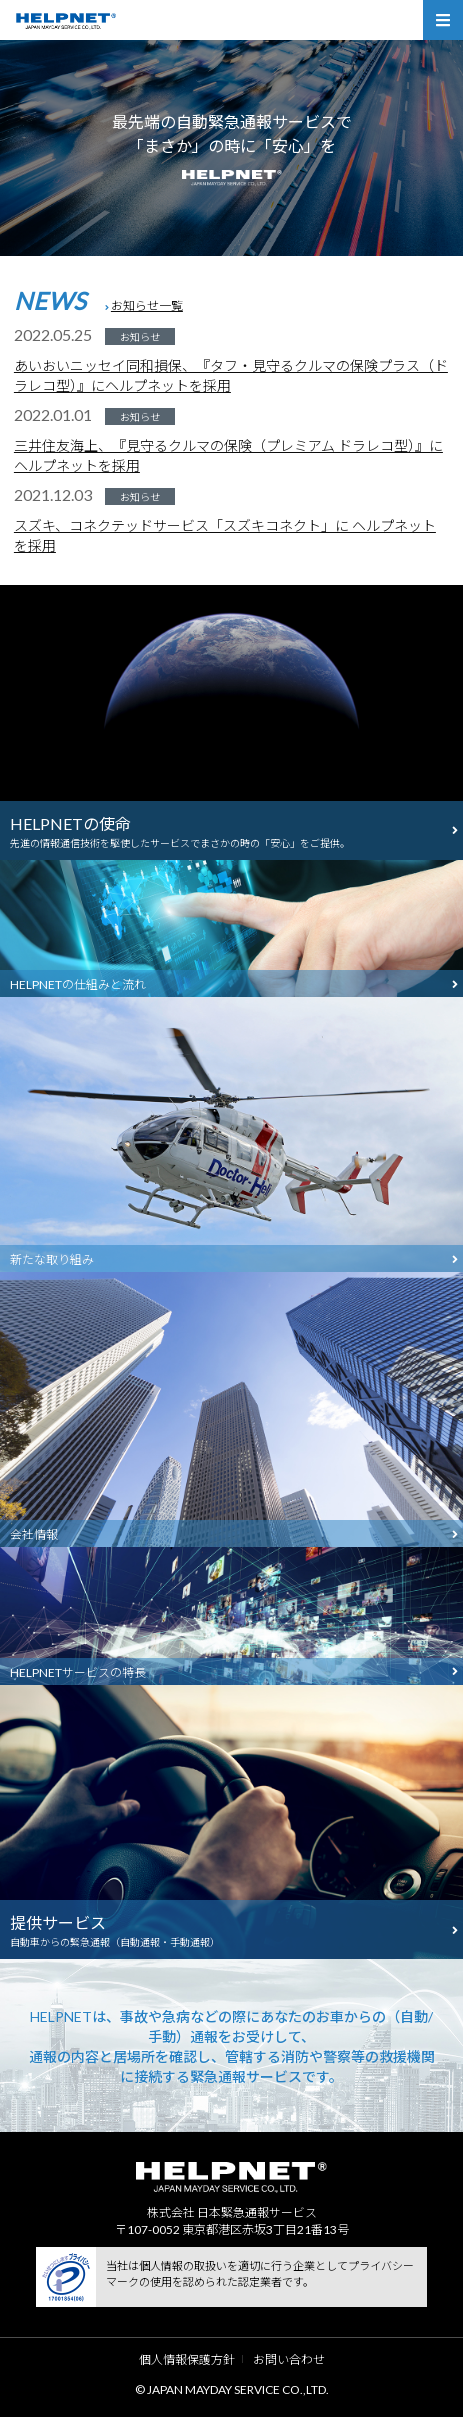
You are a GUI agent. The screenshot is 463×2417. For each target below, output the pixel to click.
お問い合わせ (289, 2359)
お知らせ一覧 (147, 305)
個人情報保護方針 (187, 2359)
